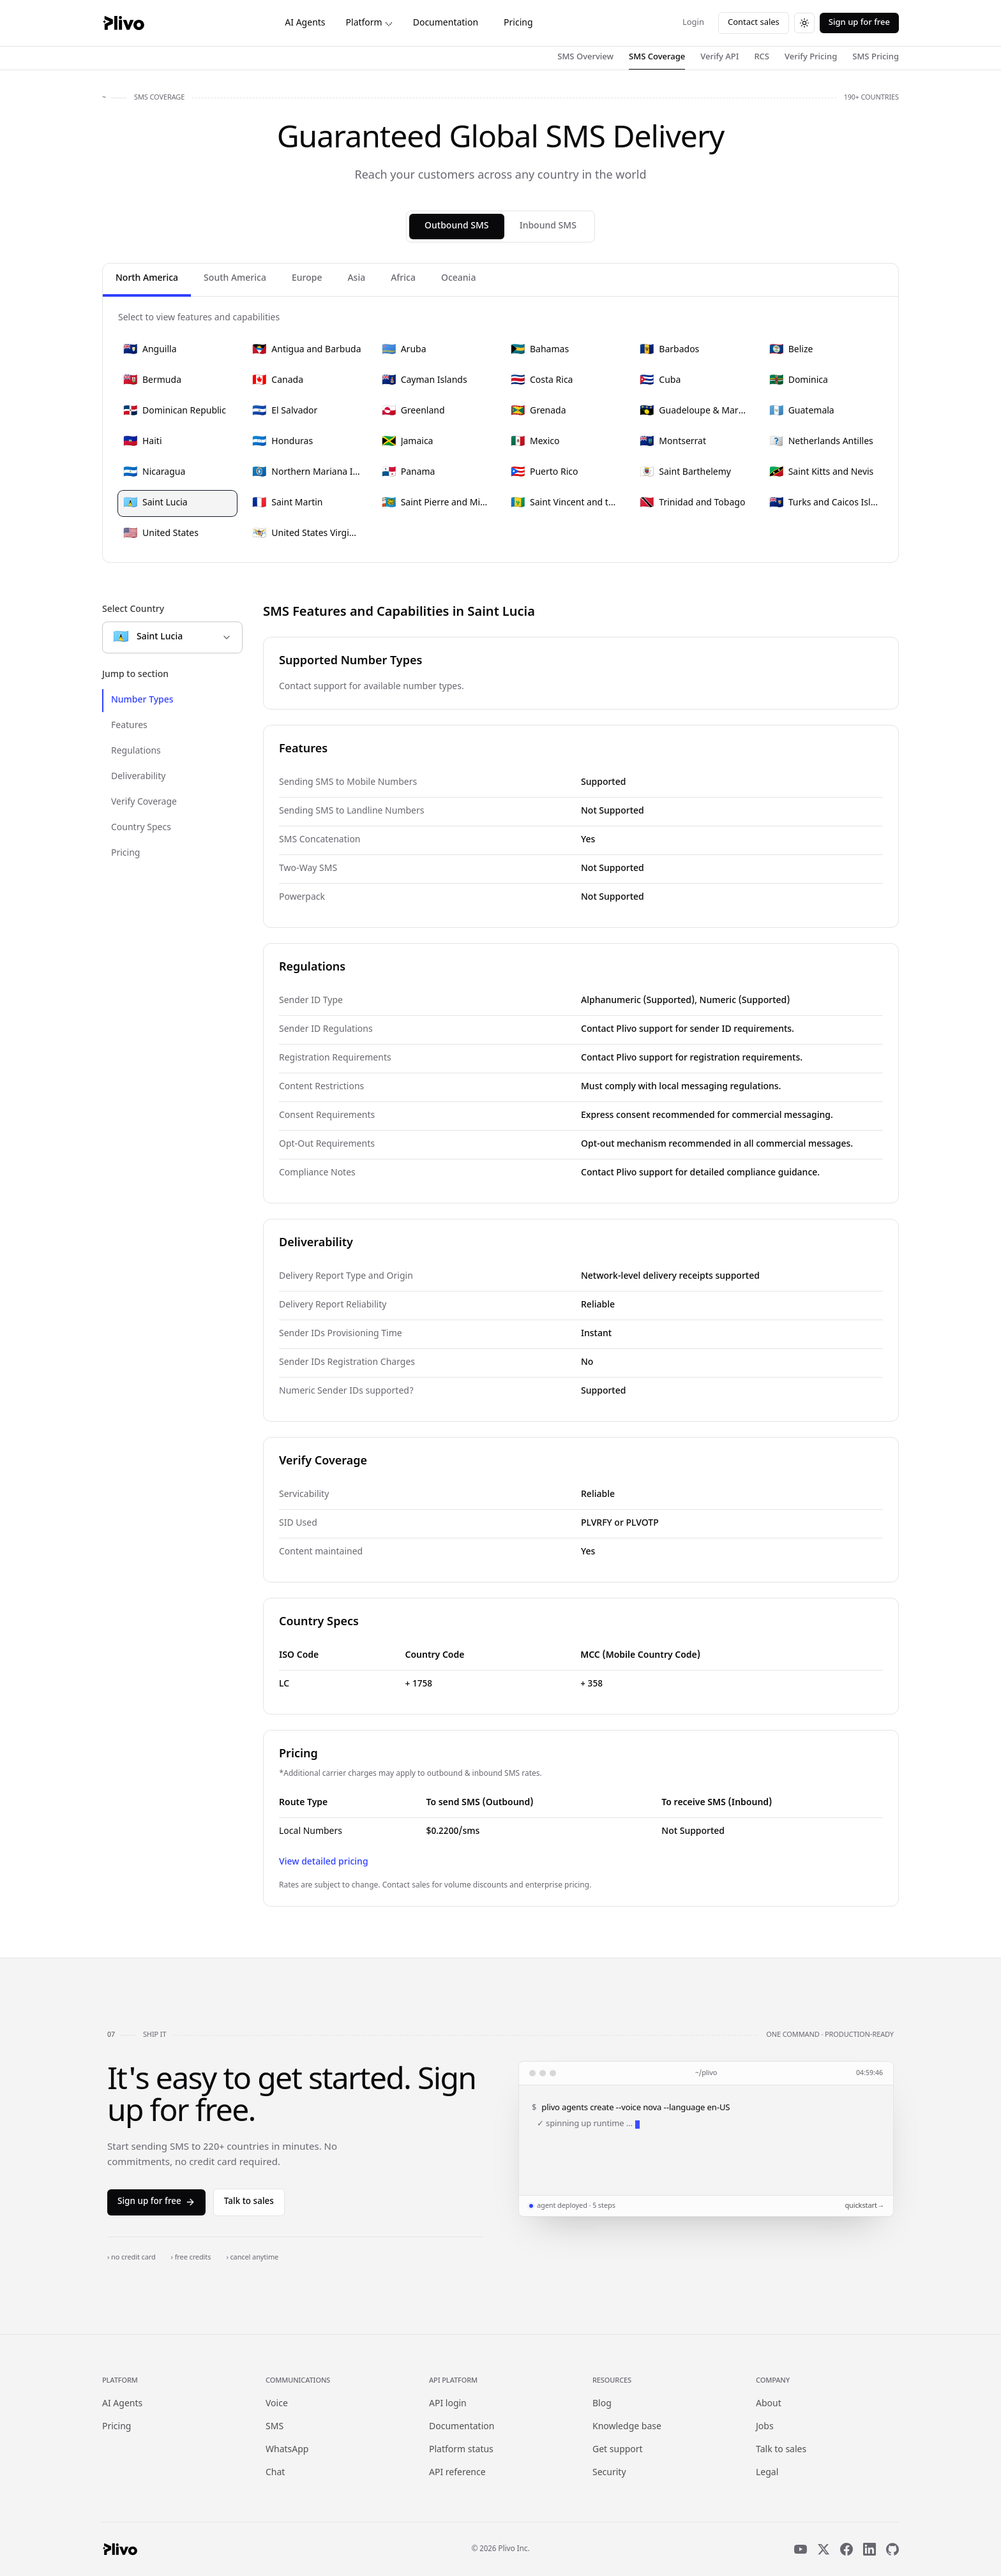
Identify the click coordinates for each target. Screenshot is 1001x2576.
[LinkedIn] (869, 2549)
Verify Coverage (144, 802)
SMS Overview (585, 57)
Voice (277, 2404)
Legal (767, 2473)
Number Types (142, 700)
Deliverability (138, 777)
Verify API (719, 57)
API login (448, 2404)
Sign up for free (859, 22)
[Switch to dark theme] (804, 23)
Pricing (518, 23)
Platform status (461, 2450)
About (768, 2404)
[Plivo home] (123, 23)
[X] (823, 2549)
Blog (602, 2404)
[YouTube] (800, 2549)
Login (693, 22)
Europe (307, 278)
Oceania (458, 278)
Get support (617, 2450)
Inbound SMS (548, 226)
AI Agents (305, 23)
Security (609, 2473)
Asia (356, 278)
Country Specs (141, 828)
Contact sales (753, 22)
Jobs (765, 2427)
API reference (457, 2473)
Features (129, 726)
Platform (369, 23)
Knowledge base (626, 2427)
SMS (274, 2427)
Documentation (445, 23)
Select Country (133, 610)
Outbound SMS (457, 226)
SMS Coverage (657, 57)
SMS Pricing (875, 57)
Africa (403, 278)
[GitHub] (892, 2549)
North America (147, 278)
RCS (761, 57)
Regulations (136, 751)
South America (235, 278)
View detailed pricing (323, 1862)
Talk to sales (249, 2202)
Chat (275, 2473)
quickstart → (864, 2205)
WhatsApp (287, 2450)
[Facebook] (846, 2549)
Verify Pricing (811, 57)
